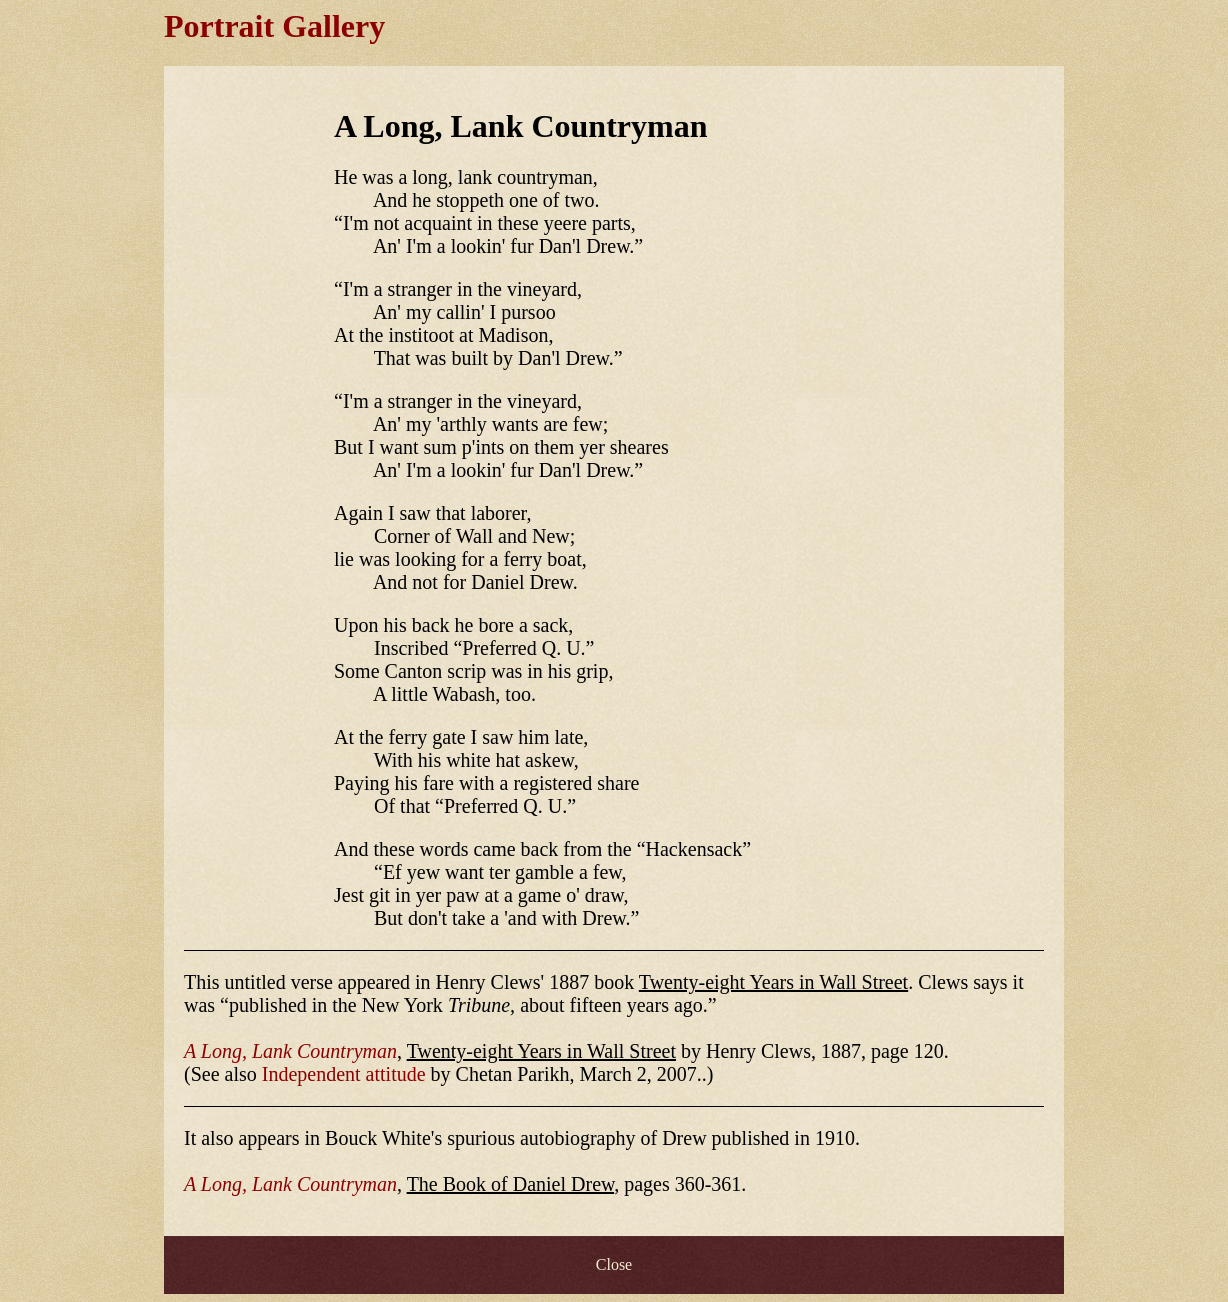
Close (614, 1264)
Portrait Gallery (274, 26)
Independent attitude (344, 1074)
